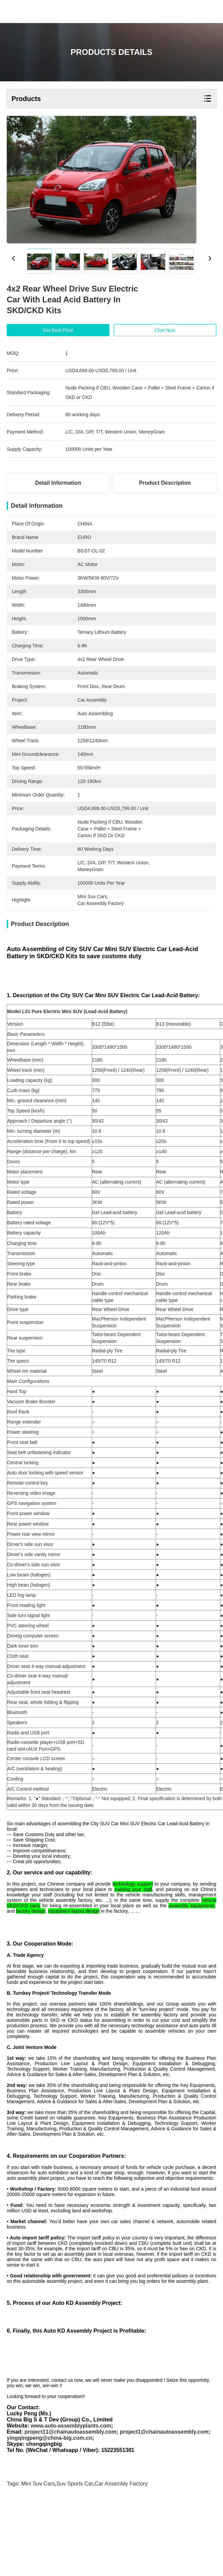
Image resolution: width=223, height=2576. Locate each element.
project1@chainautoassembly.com (164, 2503)
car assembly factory (121, 2555)
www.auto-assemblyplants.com (71, 2497)
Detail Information (58, 483)
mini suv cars (38, 2555)
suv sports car (75, 2555)
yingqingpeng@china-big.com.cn (49, 2509)
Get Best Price (58, 330)
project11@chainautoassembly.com (70, 2503)
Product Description (165, 483)
